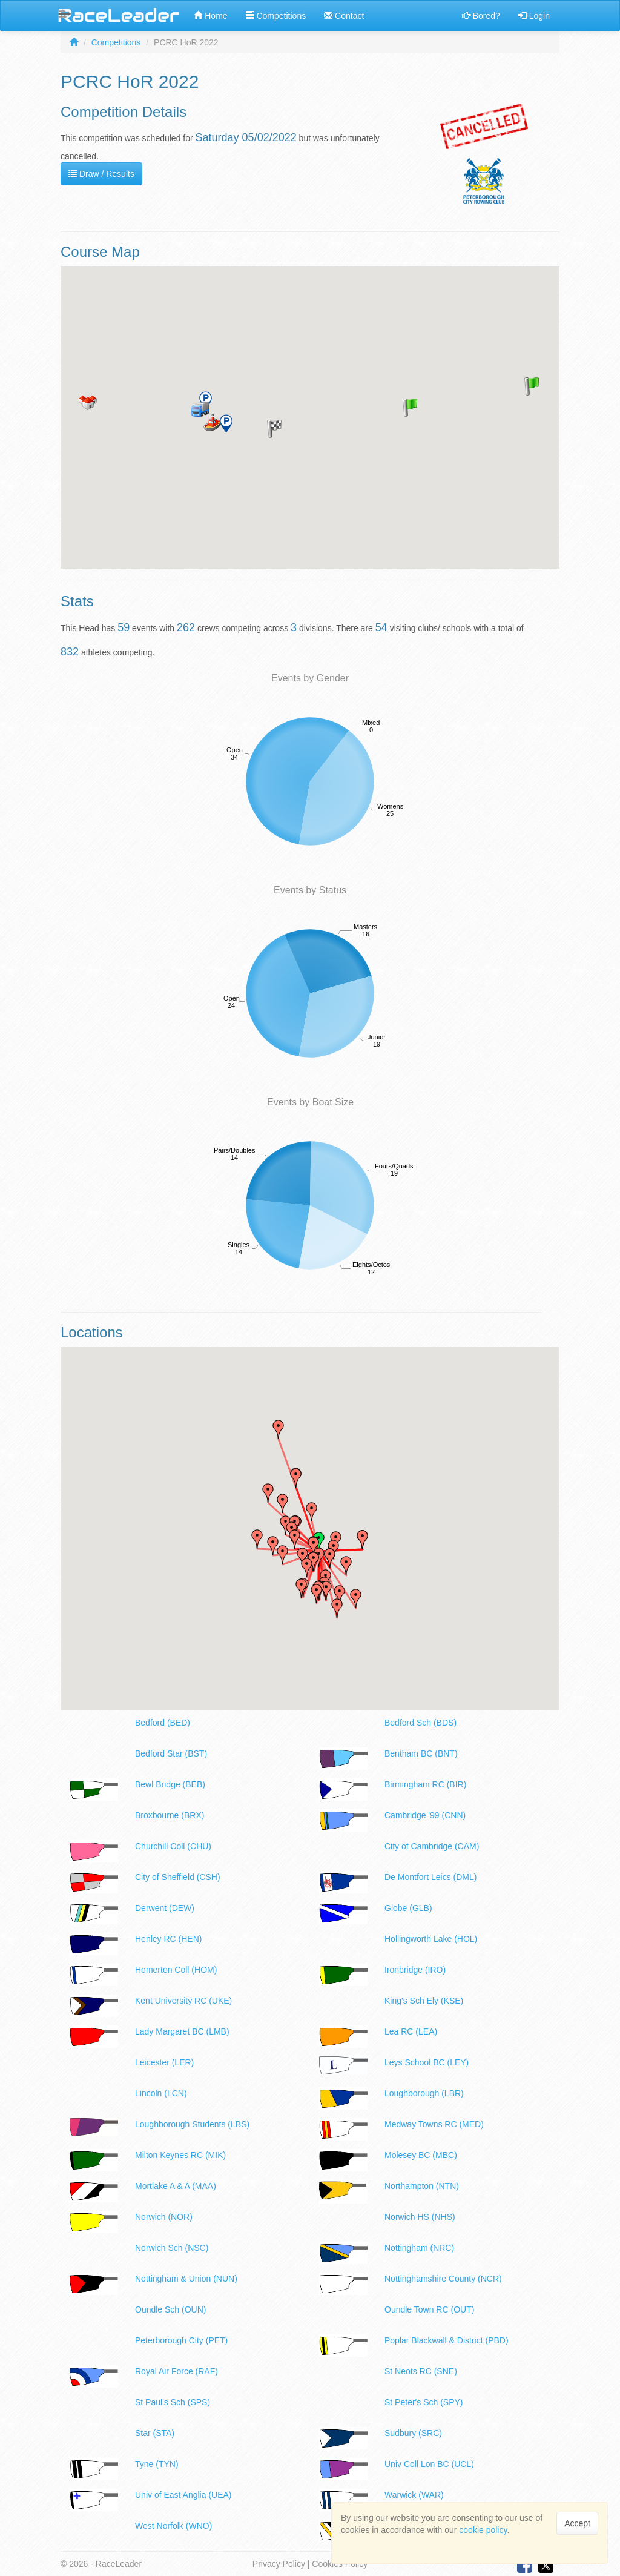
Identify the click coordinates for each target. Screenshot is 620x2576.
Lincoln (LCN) (161, 2093)
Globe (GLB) (408, 1908)
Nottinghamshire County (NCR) (443, 2278)
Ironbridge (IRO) (415, 1970)
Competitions (276, 16)
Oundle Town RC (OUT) (429, 2309)
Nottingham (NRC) (419, 2248)
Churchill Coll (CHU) (173, 1846)
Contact (344, 16)
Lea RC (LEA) (410, 2031)
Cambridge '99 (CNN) (425, 1815)
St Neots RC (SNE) (420, 2371)
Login (534, 16)
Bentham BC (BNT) (421, 1753)
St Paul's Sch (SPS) (172, 2402)
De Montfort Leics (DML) (430, 1877)
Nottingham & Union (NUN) (186, 2278)
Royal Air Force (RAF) (176, 2371)
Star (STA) (154, 2433)
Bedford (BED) (162, 1722)
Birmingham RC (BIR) (425, 1784)
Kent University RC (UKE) (183, 2000)
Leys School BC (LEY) (426, 2062)
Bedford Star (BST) (171, 1753)
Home (210, 16)
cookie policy (483, 2530)
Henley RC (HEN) (168, 1939)
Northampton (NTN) (421, 2186)
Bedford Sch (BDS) (420, 1722)
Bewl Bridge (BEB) (170, 1784)
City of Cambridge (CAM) (431, 1846)
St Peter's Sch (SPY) (423, 2402)
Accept (577, 2523)
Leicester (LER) (164, 2062)
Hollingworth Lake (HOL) (430, 1939)
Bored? (481, 16)
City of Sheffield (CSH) (177, 1877)
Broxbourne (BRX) (169, 1815)
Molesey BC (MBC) (420, 2155)
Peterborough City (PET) (181, 2340)
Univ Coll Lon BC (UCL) (429, 2464)
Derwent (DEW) (164, 1908)
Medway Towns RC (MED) (434, 2124)
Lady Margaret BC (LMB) (182, 2031)
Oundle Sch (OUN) (170, 2309)
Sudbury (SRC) (413, 2433)
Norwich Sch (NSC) (171, 2248)
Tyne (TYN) (157, 2464)
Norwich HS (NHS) (419, 2217)
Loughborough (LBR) (424, 2093)
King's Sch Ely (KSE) (423, 2000)
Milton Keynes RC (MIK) (180, 2155)
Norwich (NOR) (164, 2217)
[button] (410, 407)
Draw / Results (101, 174)
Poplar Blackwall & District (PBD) (446, 2340)
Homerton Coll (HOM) (176, 1970)
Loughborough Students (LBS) (192, 2124)
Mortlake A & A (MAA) (175, 2186)
